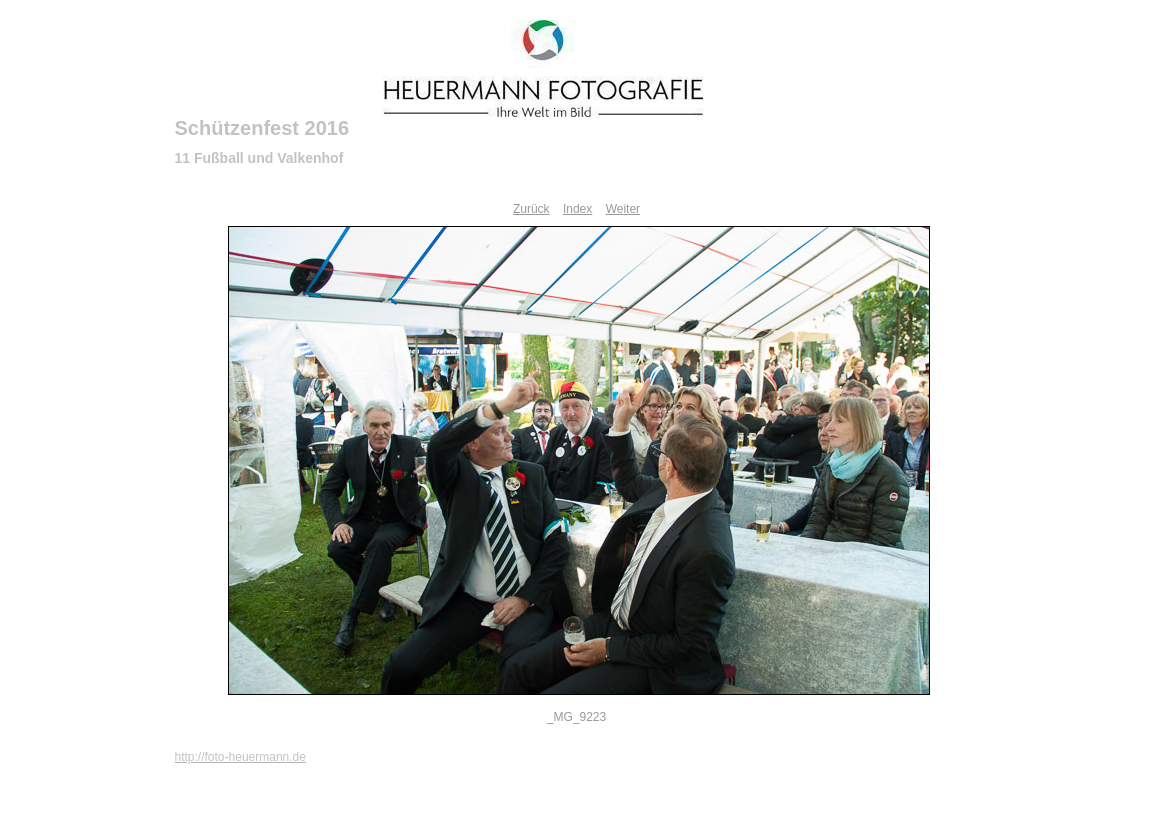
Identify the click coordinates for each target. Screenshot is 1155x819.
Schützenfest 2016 (262, 128)
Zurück (531, 209)
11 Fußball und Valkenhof (259, 158)
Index (577, 209)
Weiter (623, 209)
